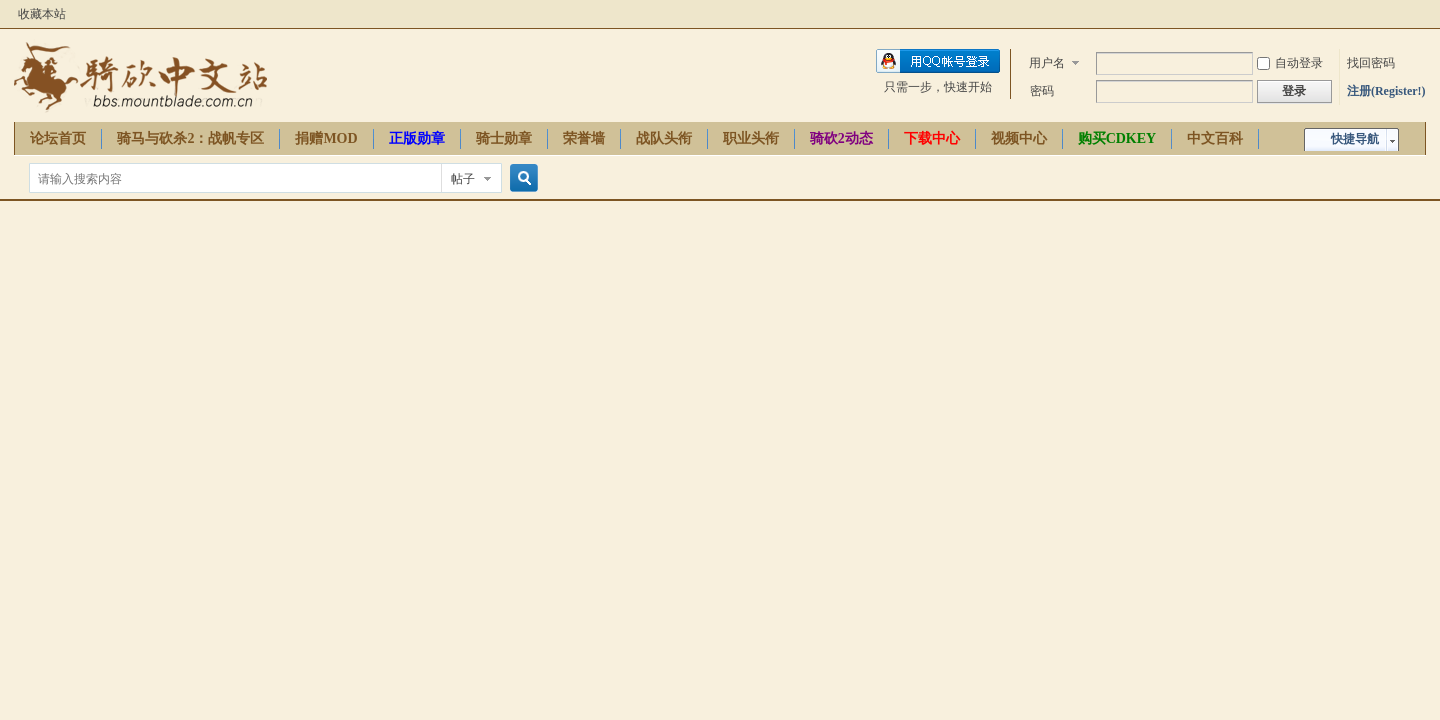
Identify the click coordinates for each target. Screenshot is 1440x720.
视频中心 (1019, 138)
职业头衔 (751, 138)
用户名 (1047, 63)
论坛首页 (58, 138)
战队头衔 (664, 138)
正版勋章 (417, 138)
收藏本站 (42, 14)
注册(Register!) (1386, 91)
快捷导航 (1355, 139)
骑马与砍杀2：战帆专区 (190, 138)
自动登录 (1290, 63)
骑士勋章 (504, 138)
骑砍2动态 (841, 138)
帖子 (463, 179)
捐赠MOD (326, 138)
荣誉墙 (584, 138)
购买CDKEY (1117, 138)
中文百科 (1215, 138)
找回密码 (1371, 63)
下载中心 (932, 138)
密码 (1042, 91)
